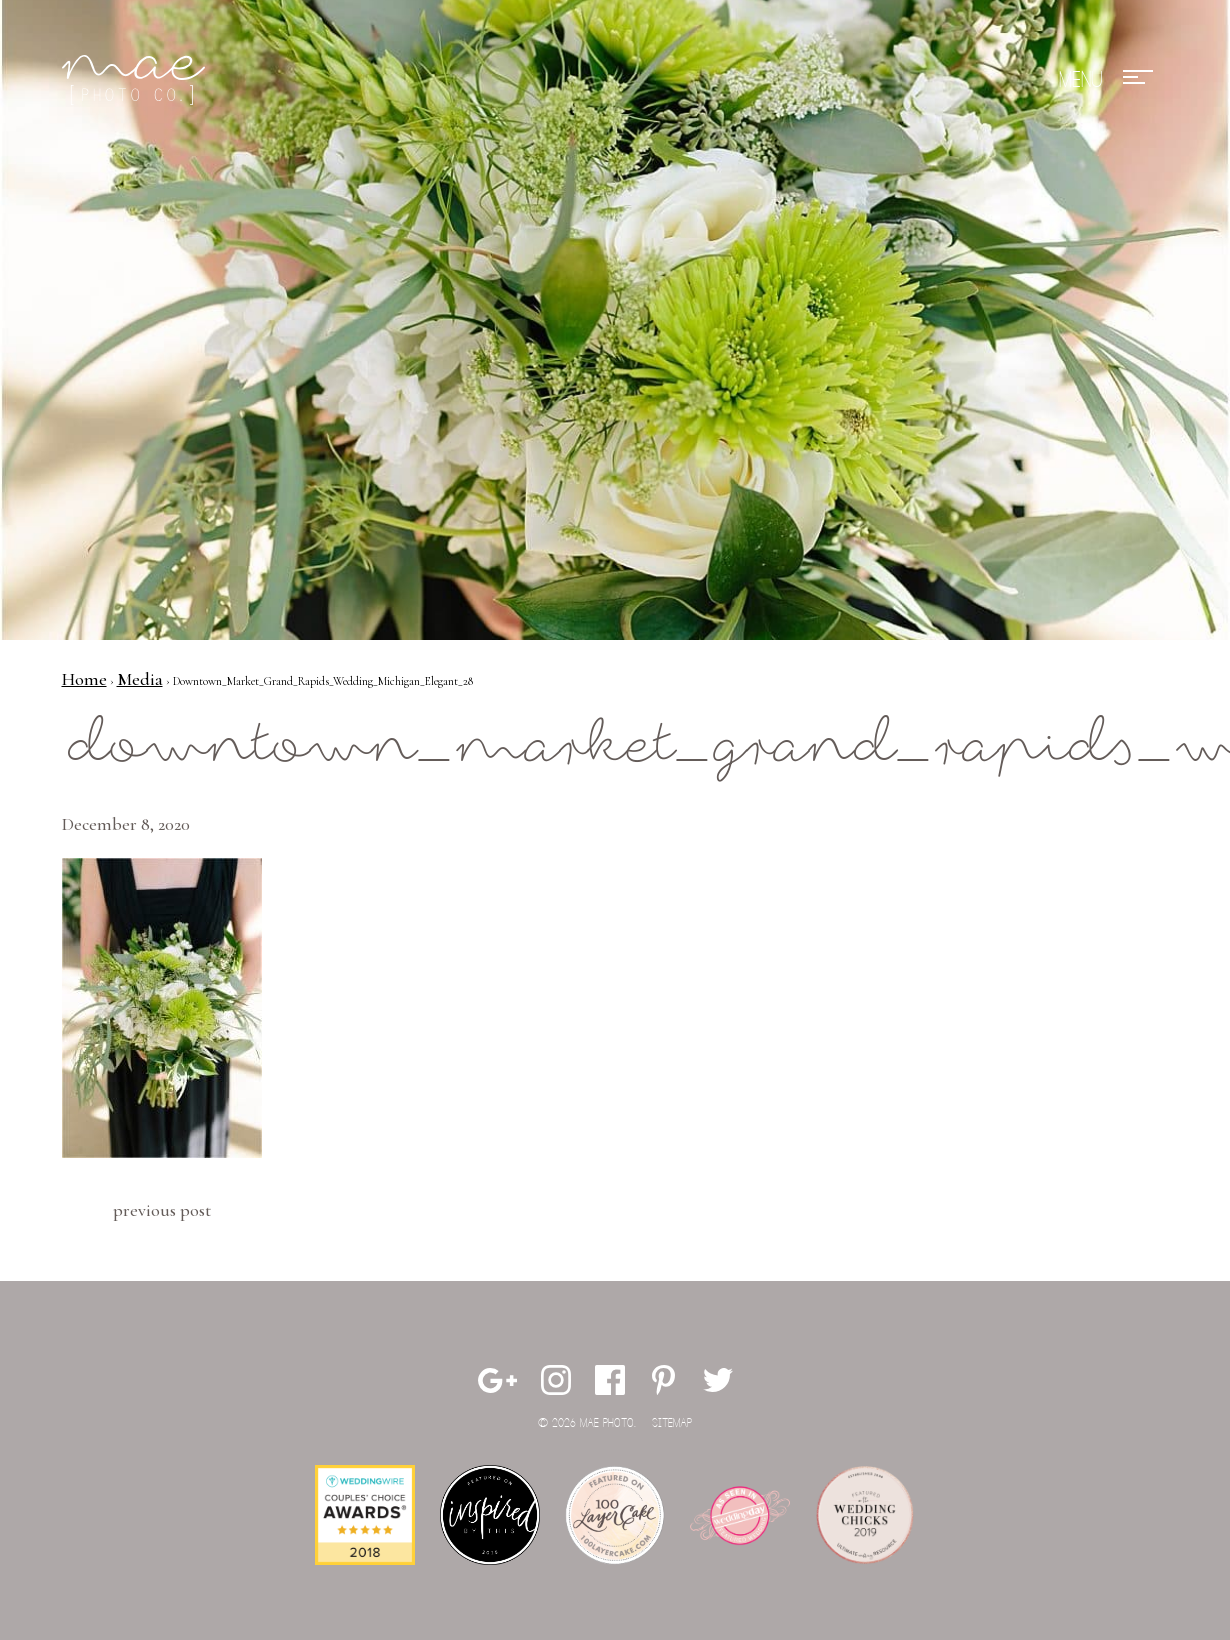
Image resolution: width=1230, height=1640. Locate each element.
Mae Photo (137, 80)
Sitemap (672, 1423)
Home (84, 679)
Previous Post (162, 1210)
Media (140, 679)
